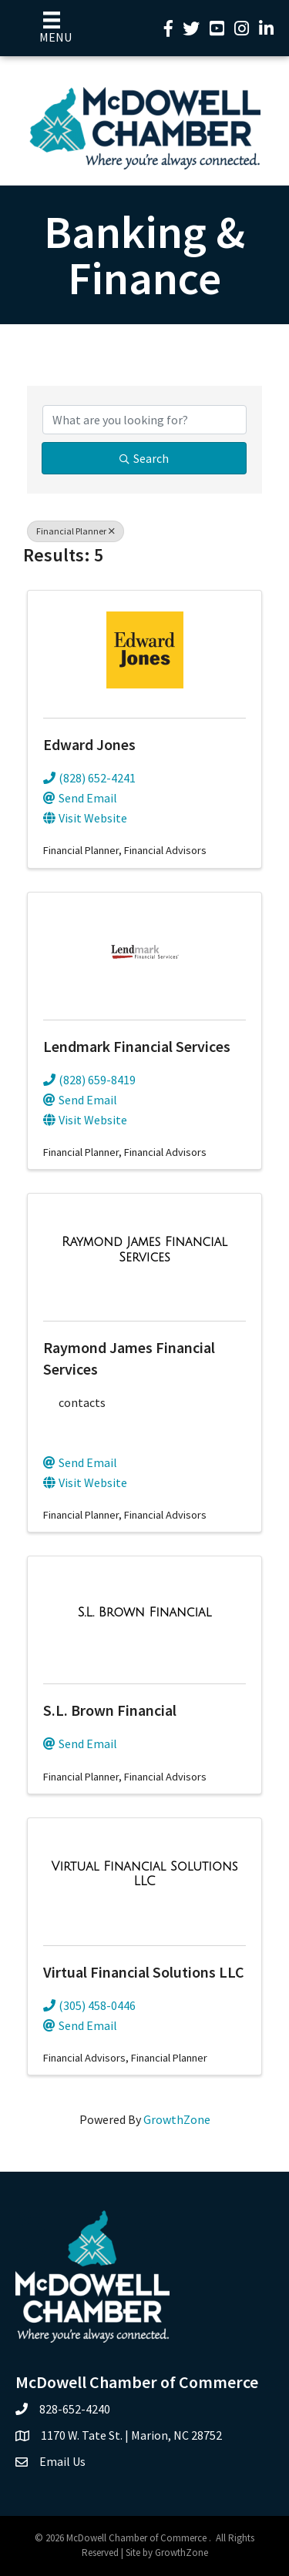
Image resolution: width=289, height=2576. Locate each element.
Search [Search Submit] (144, 458)
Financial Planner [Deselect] (75, 531)
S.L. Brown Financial (109, 1710)
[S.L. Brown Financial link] (145, 1612)
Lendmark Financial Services (136, 1046)
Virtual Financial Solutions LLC (143, 1971)
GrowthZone (176, 2119)
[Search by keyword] (144, 419)
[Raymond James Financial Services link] (144, 1249)
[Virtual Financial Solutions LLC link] (144, 1874)
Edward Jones (89, 744)
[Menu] (51, 28)
